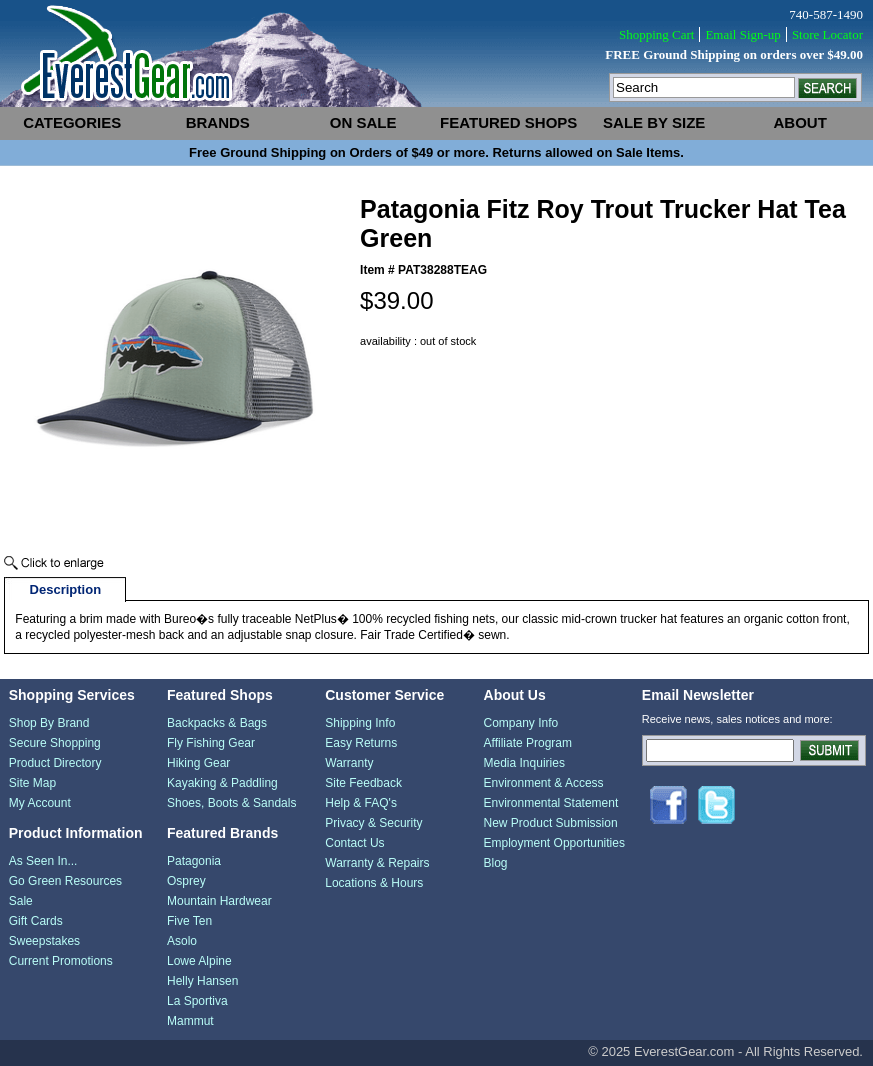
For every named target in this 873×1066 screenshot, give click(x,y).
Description (66, 589)
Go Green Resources (65, 881)
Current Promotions (61, 961)
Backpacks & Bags (217, 723)
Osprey (186, 881)
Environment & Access (544, 783)
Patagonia (194, 861)
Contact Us (354, 843)
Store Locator (827, 34)
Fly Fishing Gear (211, 743)
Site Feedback (363, 783)
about (800, 122)
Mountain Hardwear (219, 901)
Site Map (32, 783)
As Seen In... (43, 861)
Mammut (190, 1021)
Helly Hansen (202, 981)
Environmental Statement (551, 803)
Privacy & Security (373, 823)
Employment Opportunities (554, 843)
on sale (363, 122)
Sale (21, 901)
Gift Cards (36, 921)
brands (218, 122)
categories (72, 122)
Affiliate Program (528, 743)
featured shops (508, 122)
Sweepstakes (44, 941)
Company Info (521, 723)
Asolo (182, 941)
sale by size (654, 122)
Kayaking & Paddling (222, 783)
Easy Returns (361, 743)
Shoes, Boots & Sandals (231, 803)
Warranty (349, 763)
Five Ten (189, 921)
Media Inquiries (524, 763)
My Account (40, 803)
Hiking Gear (198, 763)
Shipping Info (360, 723)
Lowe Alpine (199, 961)
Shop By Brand (49, 723)
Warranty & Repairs (377, 863)
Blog (496, 863)
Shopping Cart (656, 34)
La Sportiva (197, 1001)
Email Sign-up (742, 34)
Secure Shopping (55, 743)
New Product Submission (551, 823)
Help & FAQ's (361, 803)
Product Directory (55, 763)
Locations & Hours (374, 883)
